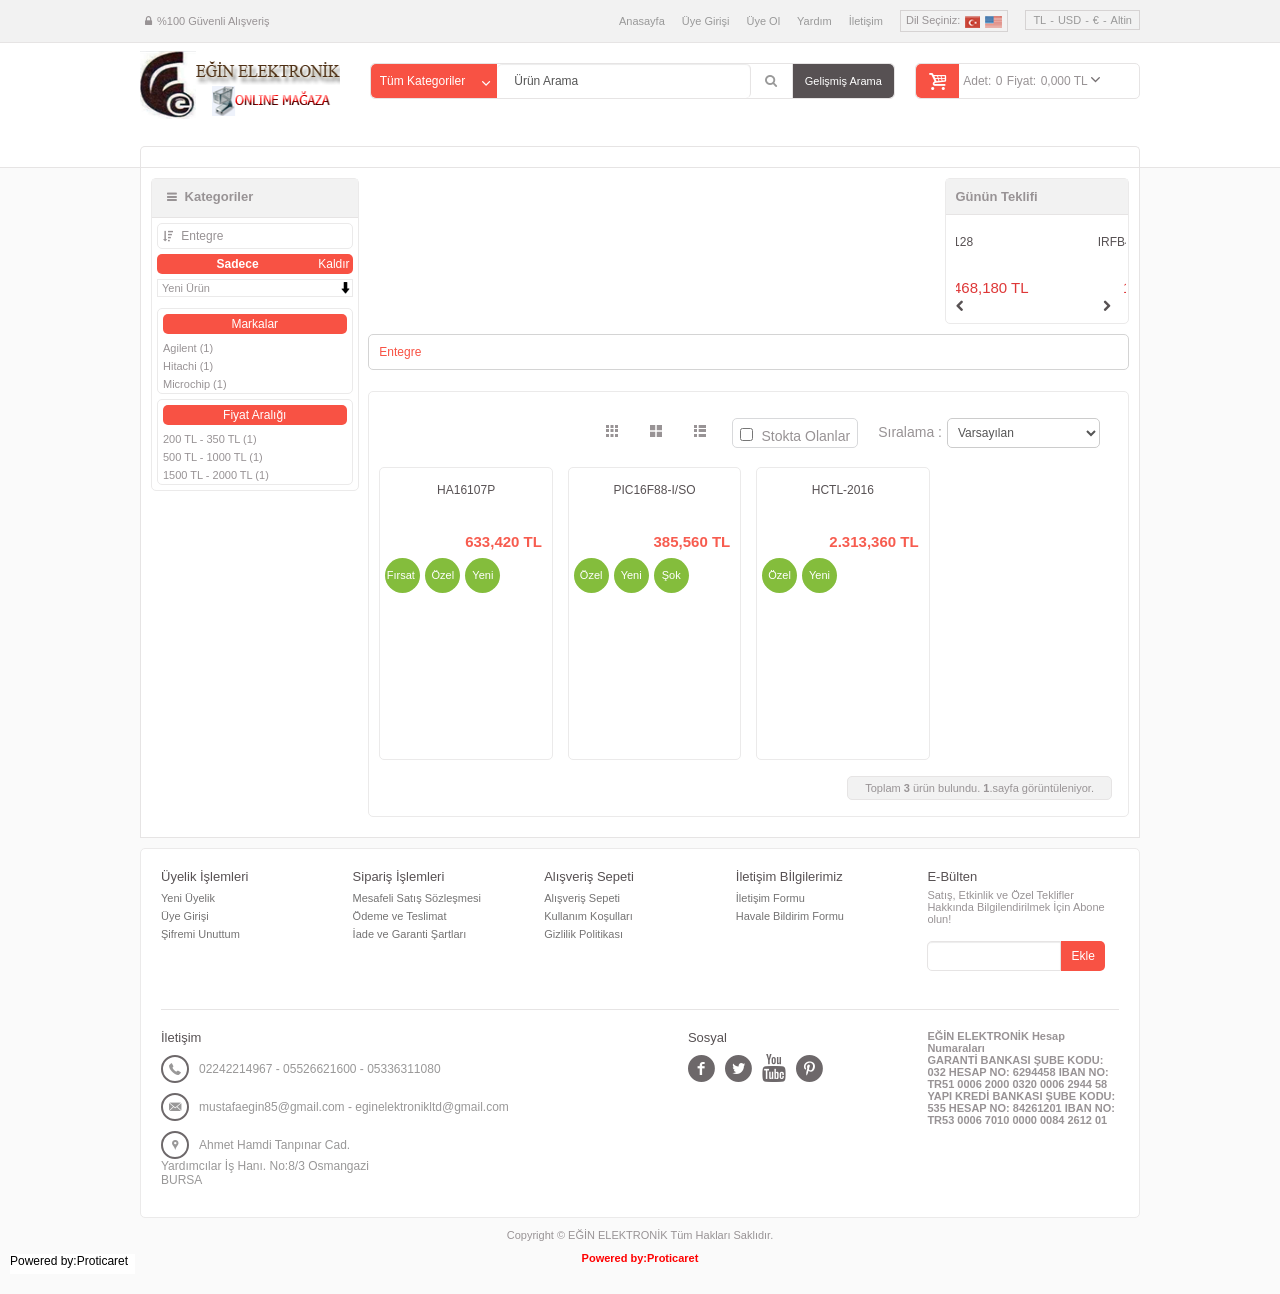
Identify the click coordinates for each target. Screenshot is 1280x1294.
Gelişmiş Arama (843, 81)
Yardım (814, 21)
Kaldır (333, 264)
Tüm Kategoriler (422, 81)
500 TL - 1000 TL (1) (213, 457)
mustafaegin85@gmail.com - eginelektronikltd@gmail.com (354, 1107)
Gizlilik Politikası (583, 934)
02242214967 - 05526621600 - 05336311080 (320, 1069)
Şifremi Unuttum (200, 934)
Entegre (200, 236)
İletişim (866, 21)
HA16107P (466, 490)
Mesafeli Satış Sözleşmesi (417, 898)
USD (1069, 20)
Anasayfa (642, 21)
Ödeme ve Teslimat (400, 916)
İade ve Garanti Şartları (410, 934)
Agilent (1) (188, 348)
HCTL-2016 (843, 490)
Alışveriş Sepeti (582, 898)
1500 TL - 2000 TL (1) (216, 475)
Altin (1121, 20)
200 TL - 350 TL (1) (210, 439)
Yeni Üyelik (188, 898)
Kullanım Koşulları (588, 916)
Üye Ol (763, 21)
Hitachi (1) (188, 366)
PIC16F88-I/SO (654, 490)
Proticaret (672, 1258)
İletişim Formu (770, 898)
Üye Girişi (706, 21)
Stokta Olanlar (795, 436)
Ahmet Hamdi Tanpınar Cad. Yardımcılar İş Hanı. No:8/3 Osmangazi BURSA (265, 1162)
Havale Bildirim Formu (790, 916)
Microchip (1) (195, 384)
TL (1039, 20)
